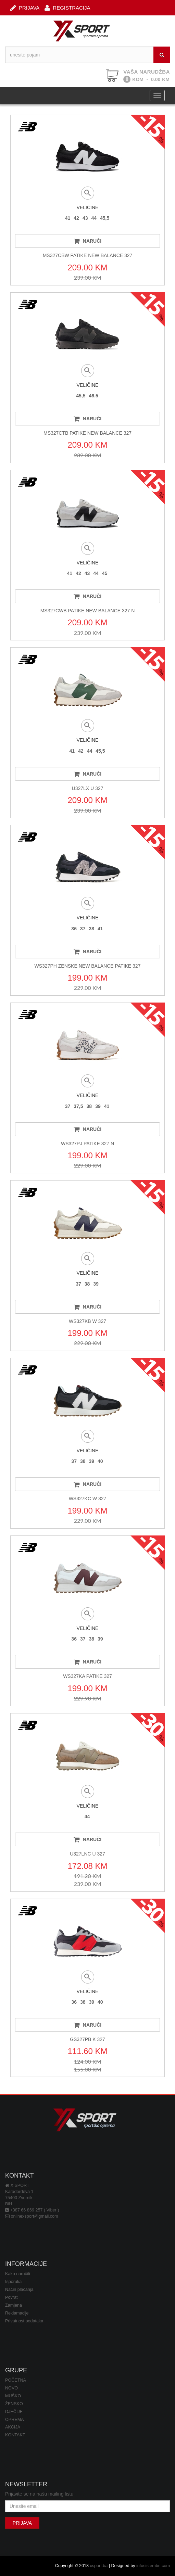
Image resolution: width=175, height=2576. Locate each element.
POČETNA (15, 2380)
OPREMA (14, 2419)
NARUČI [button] (87, 241)
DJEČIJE (14, 2411)
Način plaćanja (19, 2289)
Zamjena (13, 2305)
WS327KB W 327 (87, 1321)
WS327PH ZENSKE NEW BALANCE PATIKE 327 (88, 966)
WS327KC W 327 (88, 1498)
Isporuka (13, 2281)
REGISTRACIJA (67, 7)
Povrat (11, 2297)
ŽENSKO (14, 2403)
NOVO (11, 2388)
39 (98, 1106)
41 (68, 218)
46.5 (93, 395)
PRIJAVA (24, 7)
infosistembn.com (153, 2565)
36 (74, 928)
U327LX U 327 (87, 788)
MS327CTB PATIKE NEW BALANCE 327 (87, 433)
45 (105, 573)
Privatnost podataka (24, 2321)
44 (94, 218)
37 (83, 928)
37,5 (78, 1106)
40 (100, 1461)
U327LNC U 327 (87, 1854)
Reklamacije (17, 2313)
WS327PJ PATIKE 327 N (87, 1143)
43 (85, 218)
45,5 (104, 218)
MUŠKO (13, 2396)
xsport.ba (99, 2565)
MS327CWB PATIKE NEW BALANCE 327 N (87, 610)
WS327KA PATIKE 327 (87, 1676)
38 (92, 928)
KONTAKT (15, 2435)
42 (76, 218)
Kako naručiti (17, 2273)
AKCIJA (12, 2427)
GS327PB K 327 (87, 2039)
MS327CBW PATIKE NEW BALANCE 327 (88, 255)
